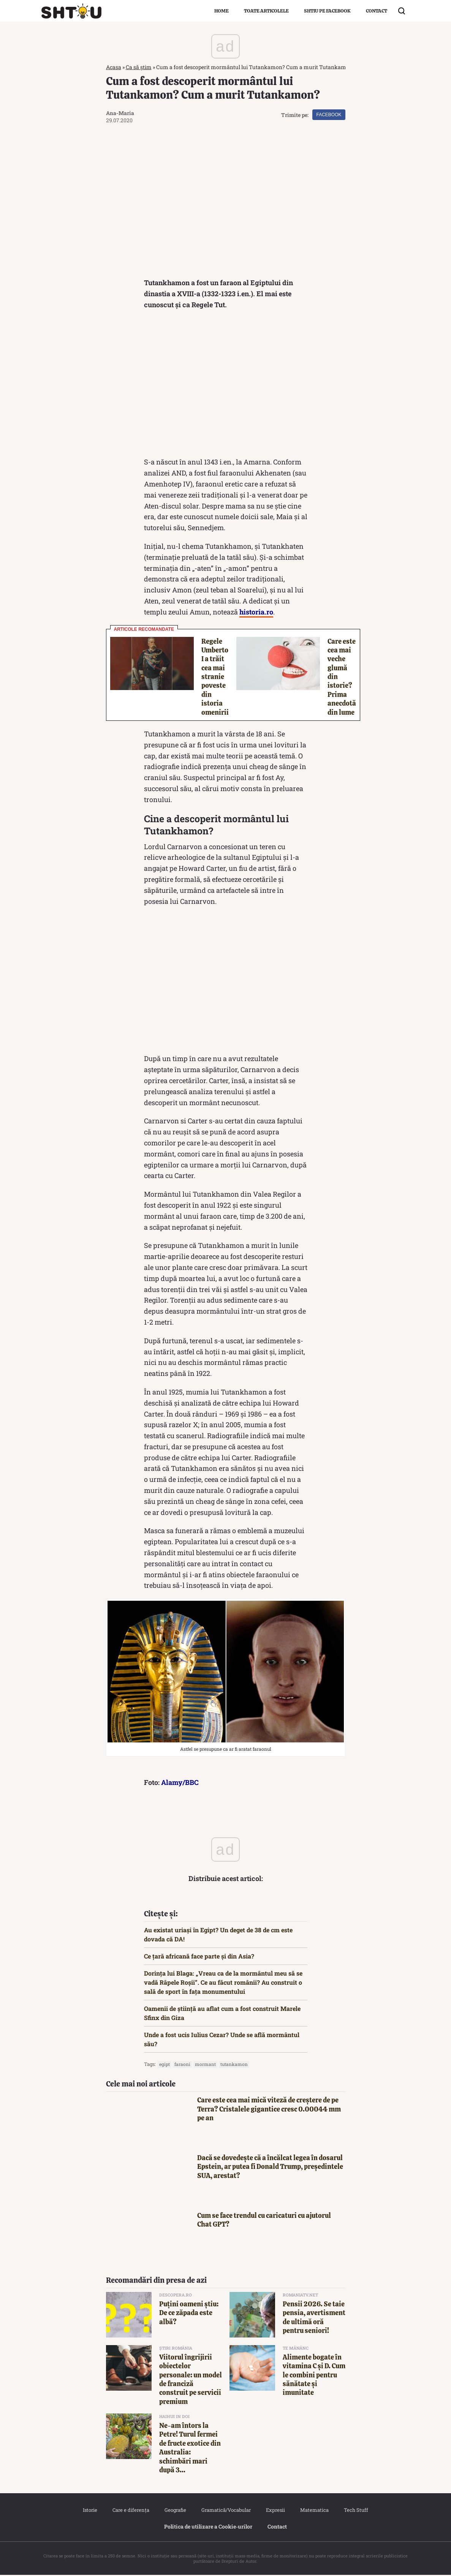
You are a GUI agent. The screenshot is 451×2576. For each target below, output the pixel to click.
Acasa (113, 67)
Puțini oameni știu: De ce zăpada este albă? (188, 2314)
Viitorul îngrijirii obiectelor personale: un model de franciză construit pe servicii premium (190, 2380)
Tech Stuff (356, 2511)
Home (221, 11)
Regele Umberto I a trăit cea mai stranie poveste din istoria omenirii (215, 678)
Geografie (175, 2511)
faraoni (182, 2065)
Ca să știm (139, 67)
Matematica (314, 2511)
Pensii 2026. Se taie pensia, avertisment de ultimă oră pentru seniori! (314, 2318)
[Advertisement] (225, 386)
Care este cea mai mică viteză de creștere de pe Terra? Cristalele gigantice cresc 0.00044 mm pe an (269, 2110)
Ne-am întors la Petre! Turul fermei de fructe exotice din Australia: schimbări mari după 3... (190, 2448)
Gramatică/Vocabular (226, 2511)
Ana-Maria (120, 113)
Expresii (275, 2511)
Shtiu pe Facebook (327, 11)
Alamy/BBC (180, 1783)
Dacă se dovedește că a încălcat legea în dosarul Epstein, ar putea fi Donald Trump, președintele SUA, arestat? (270, 2167)
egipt (164, 2065)
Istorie (90, 2511)
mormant (205, 2065)
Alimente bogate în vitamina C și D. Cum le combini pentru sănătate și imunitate (314, 2376)
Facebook (328, 114)
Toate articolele (266, 11)
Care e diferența (130, 2511)
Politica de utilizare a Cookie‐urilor (208, 2527)
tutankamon (234, 2065)
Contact (376, 11)
